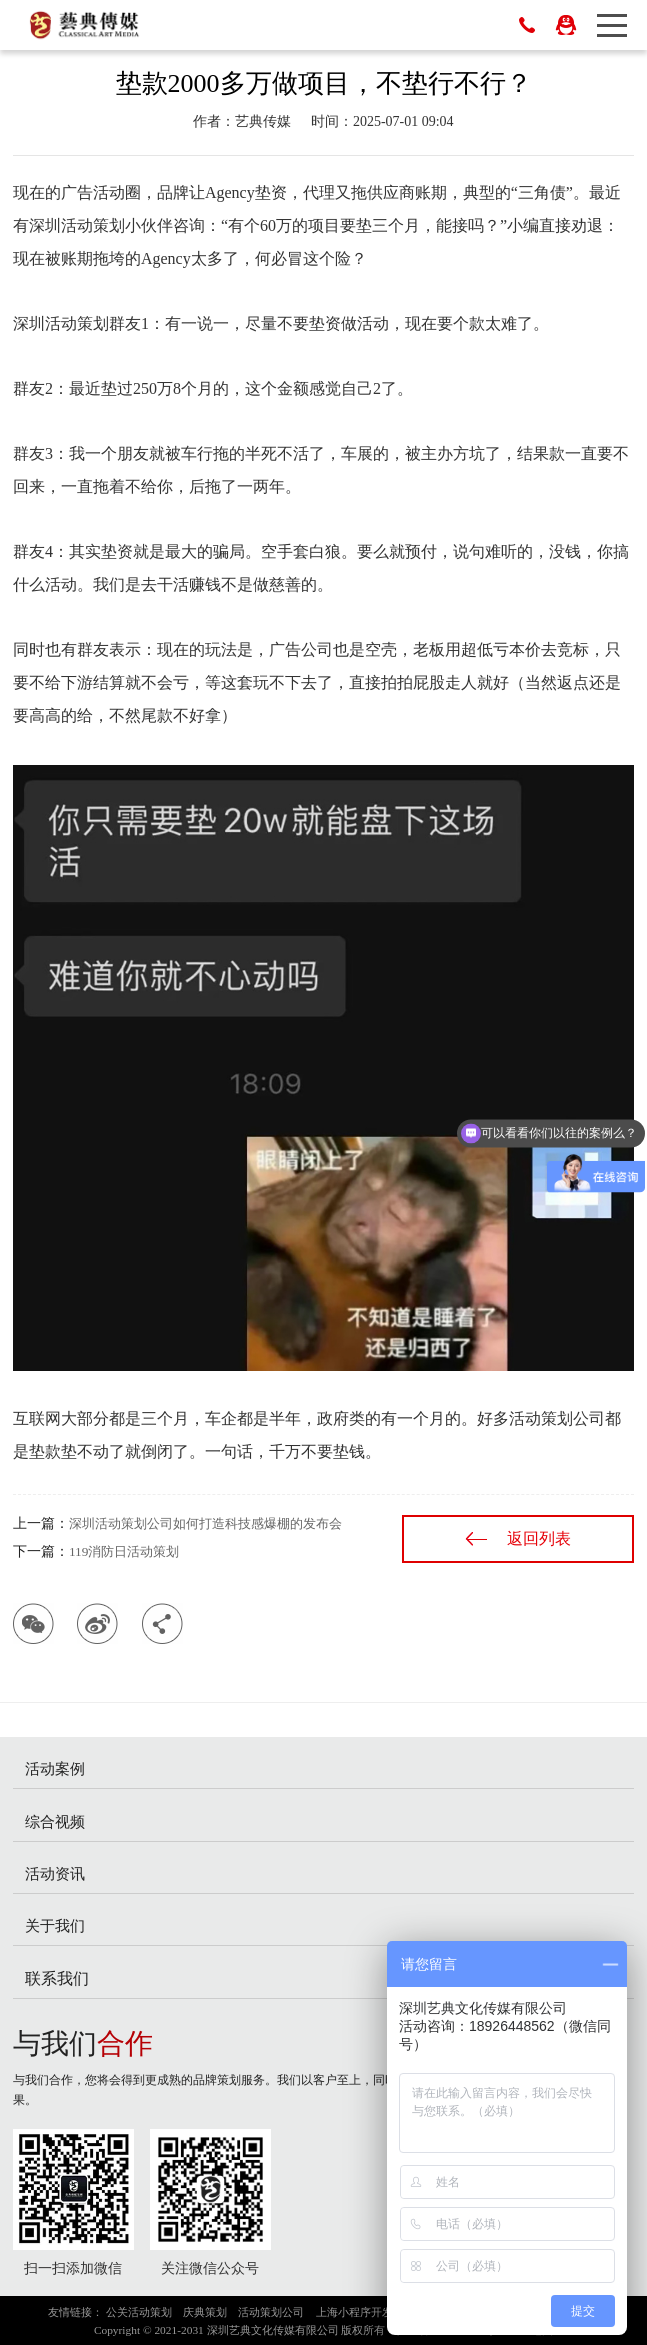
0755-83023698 (527, 25)
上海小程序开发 (354, 2312)
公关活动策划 (139, 2312)
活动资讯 (55, 1873)
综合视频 (55, 1821)
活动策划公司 (271, 2312)
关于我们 (55, 1925)
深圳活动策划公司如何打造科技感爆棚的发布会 (205, 1523)
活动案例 (55, 1768)
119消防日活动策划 (124, 1551)
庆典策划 (205, 2312)
